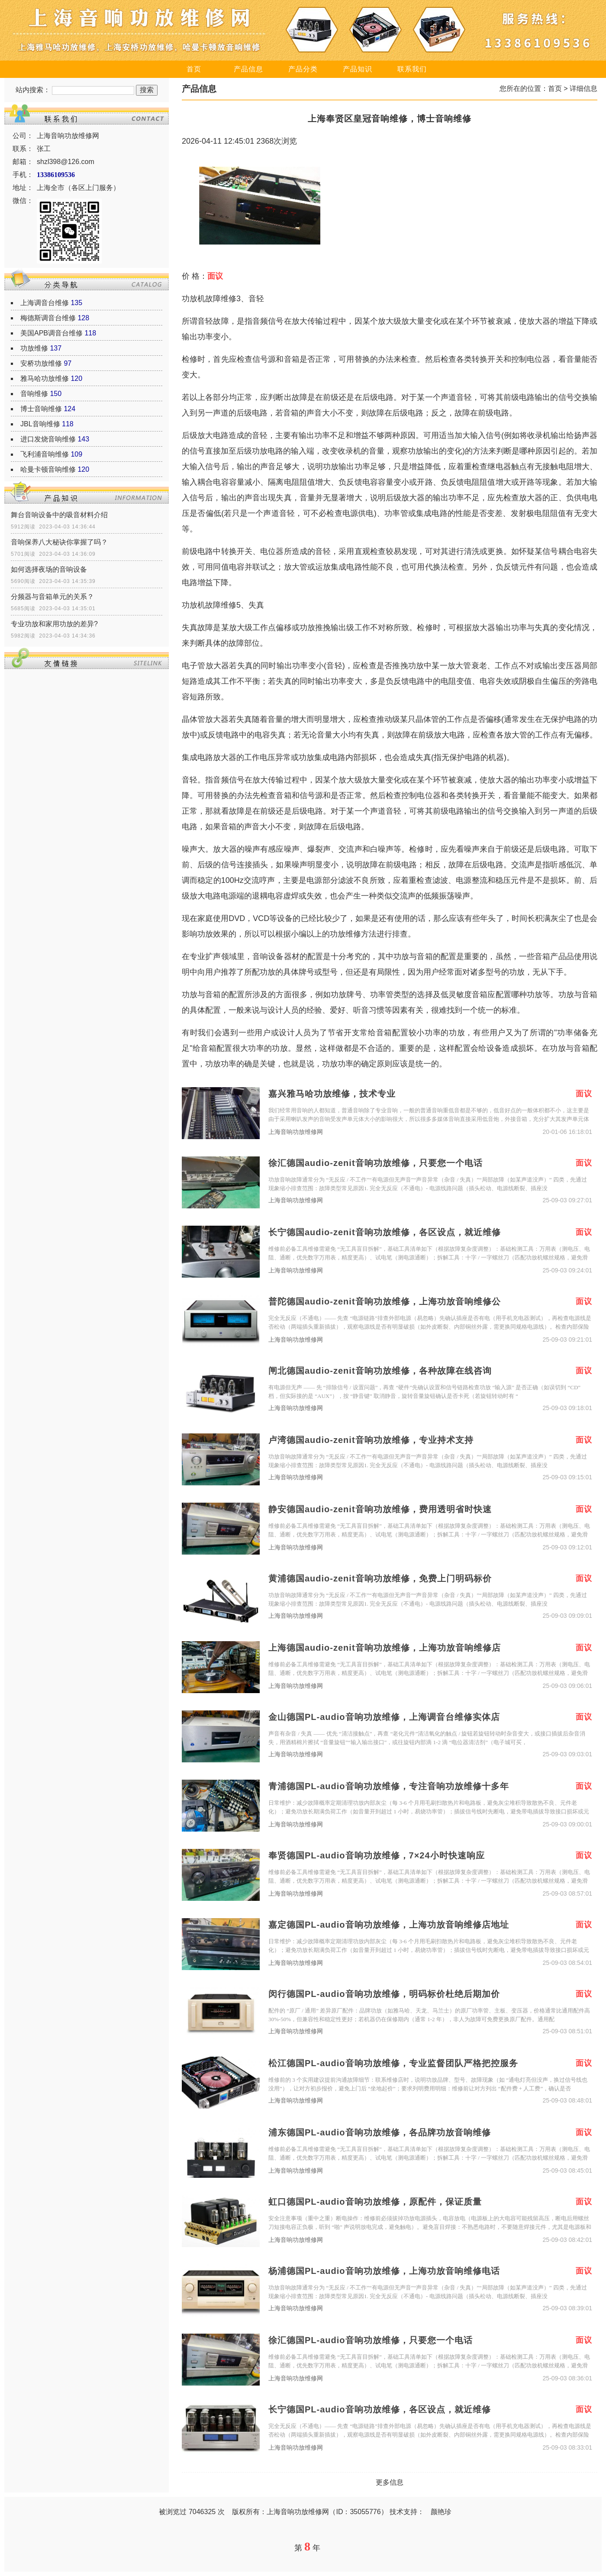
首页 (194, 69)
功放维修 (34, 348)
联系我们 (412, 69)
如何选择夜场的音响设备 (49, 569)
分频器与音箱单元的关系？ (52, 596)
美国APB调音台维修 (51, 333)
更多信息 (389, 2482)
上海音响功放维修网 (295, 1132)
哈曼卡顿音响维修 (48, 469)
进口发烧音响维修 (48, 439)
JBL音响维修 (40, 424)
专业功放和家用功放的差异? (54, 624)
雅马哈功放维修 (44, 378)
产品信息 (248, 69)
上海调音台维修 (44, 302)
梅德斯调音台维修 (48, 318)
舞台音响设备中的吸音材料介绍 (59, 514)
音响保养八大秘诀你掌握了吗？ (59, 542)
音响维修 (34, 393)
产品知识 (357, 69)
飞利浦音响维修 (44, 454)
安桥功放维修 (41, 363)
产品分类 (303, 69)
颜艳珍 (441, 2511)
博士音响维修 (41, 408)
